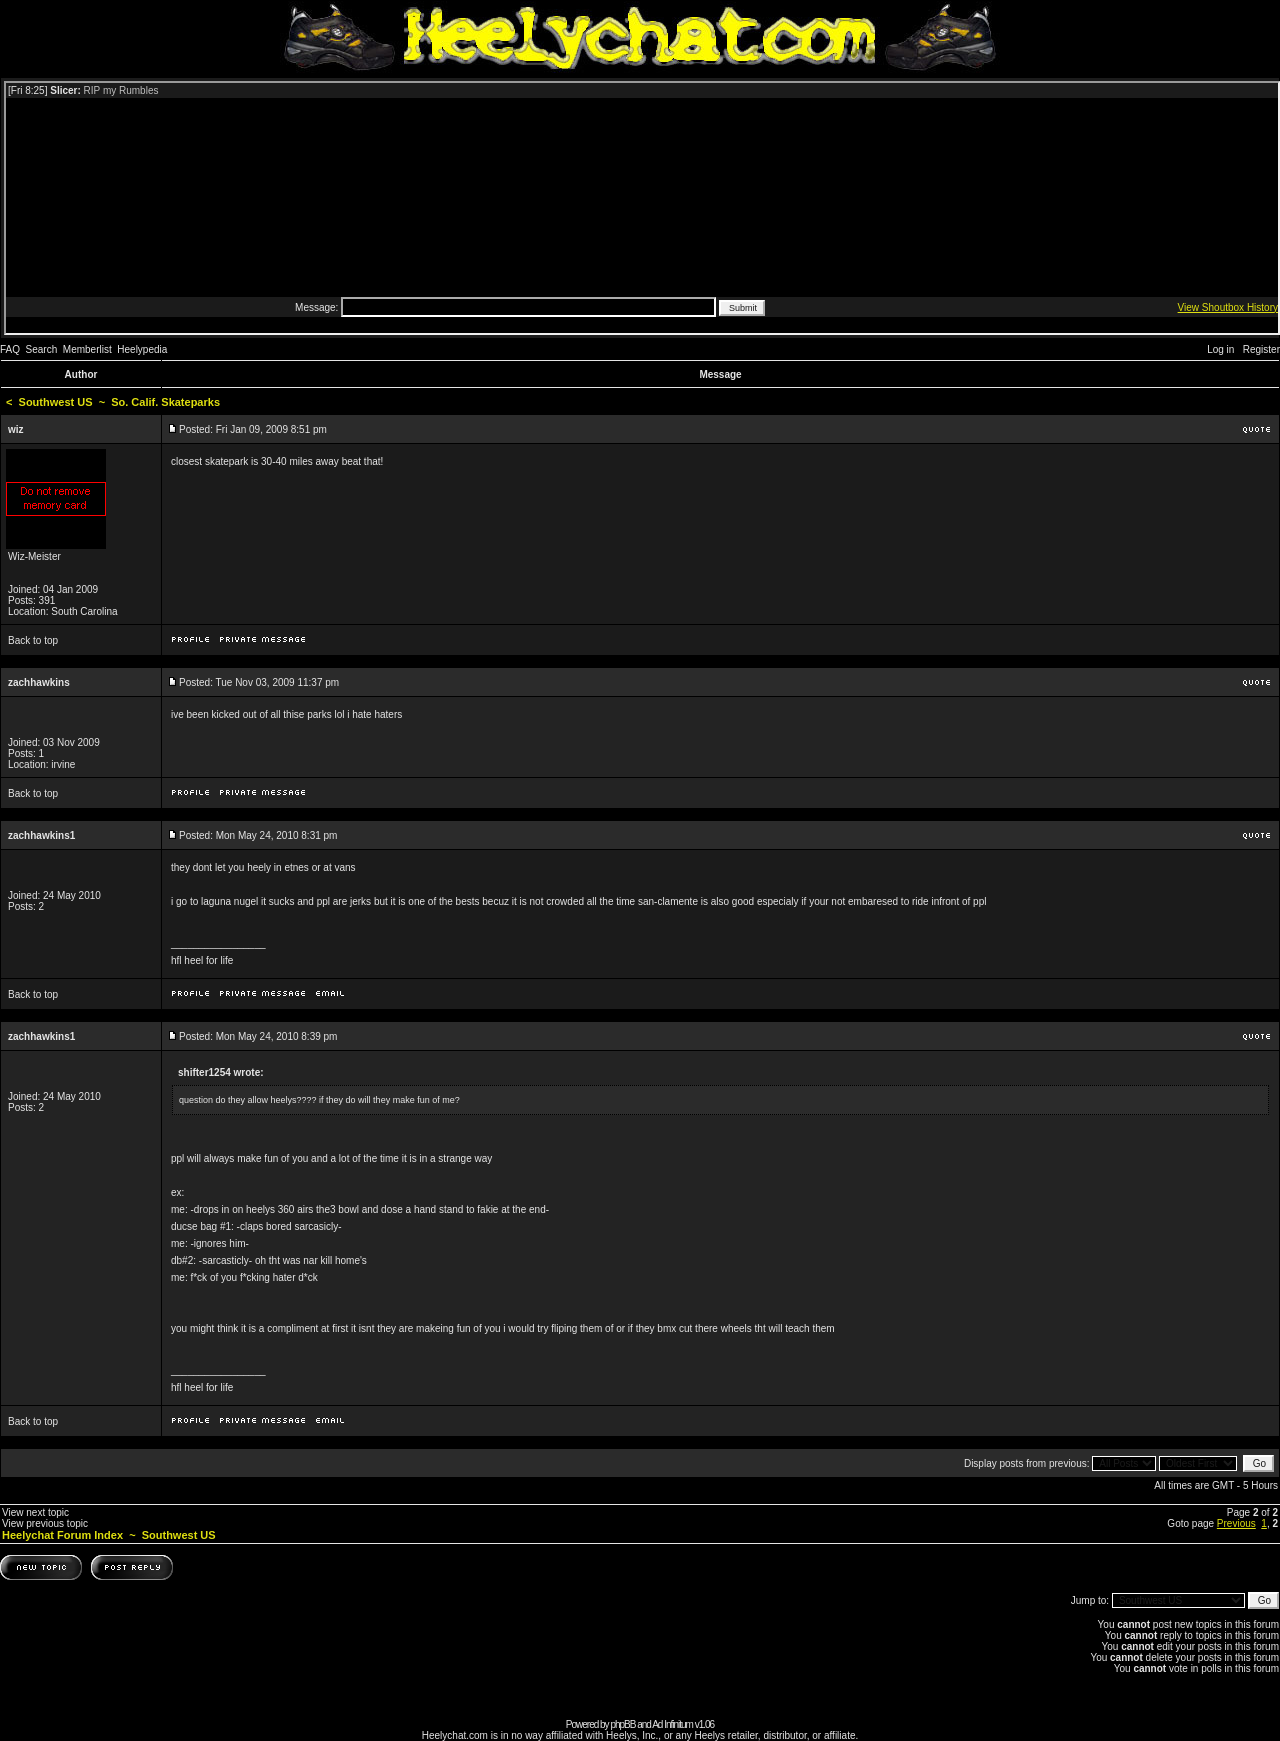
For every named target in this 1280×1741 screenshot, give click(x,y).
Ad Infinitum (672, 1724)
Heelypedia (142, 349)
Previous (1236, 1523)
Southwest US (56, 402)
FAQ (10, 349)
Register (1261, 349)
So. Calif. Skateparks (165, 402)
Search (42, 349)
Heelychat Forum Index (62, 1535)
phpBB (622, 1724)
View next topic (35, 1512)
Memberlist (87, 349)
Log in (1220, 349)
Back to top (33, 640)
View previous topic (45, 1523)
